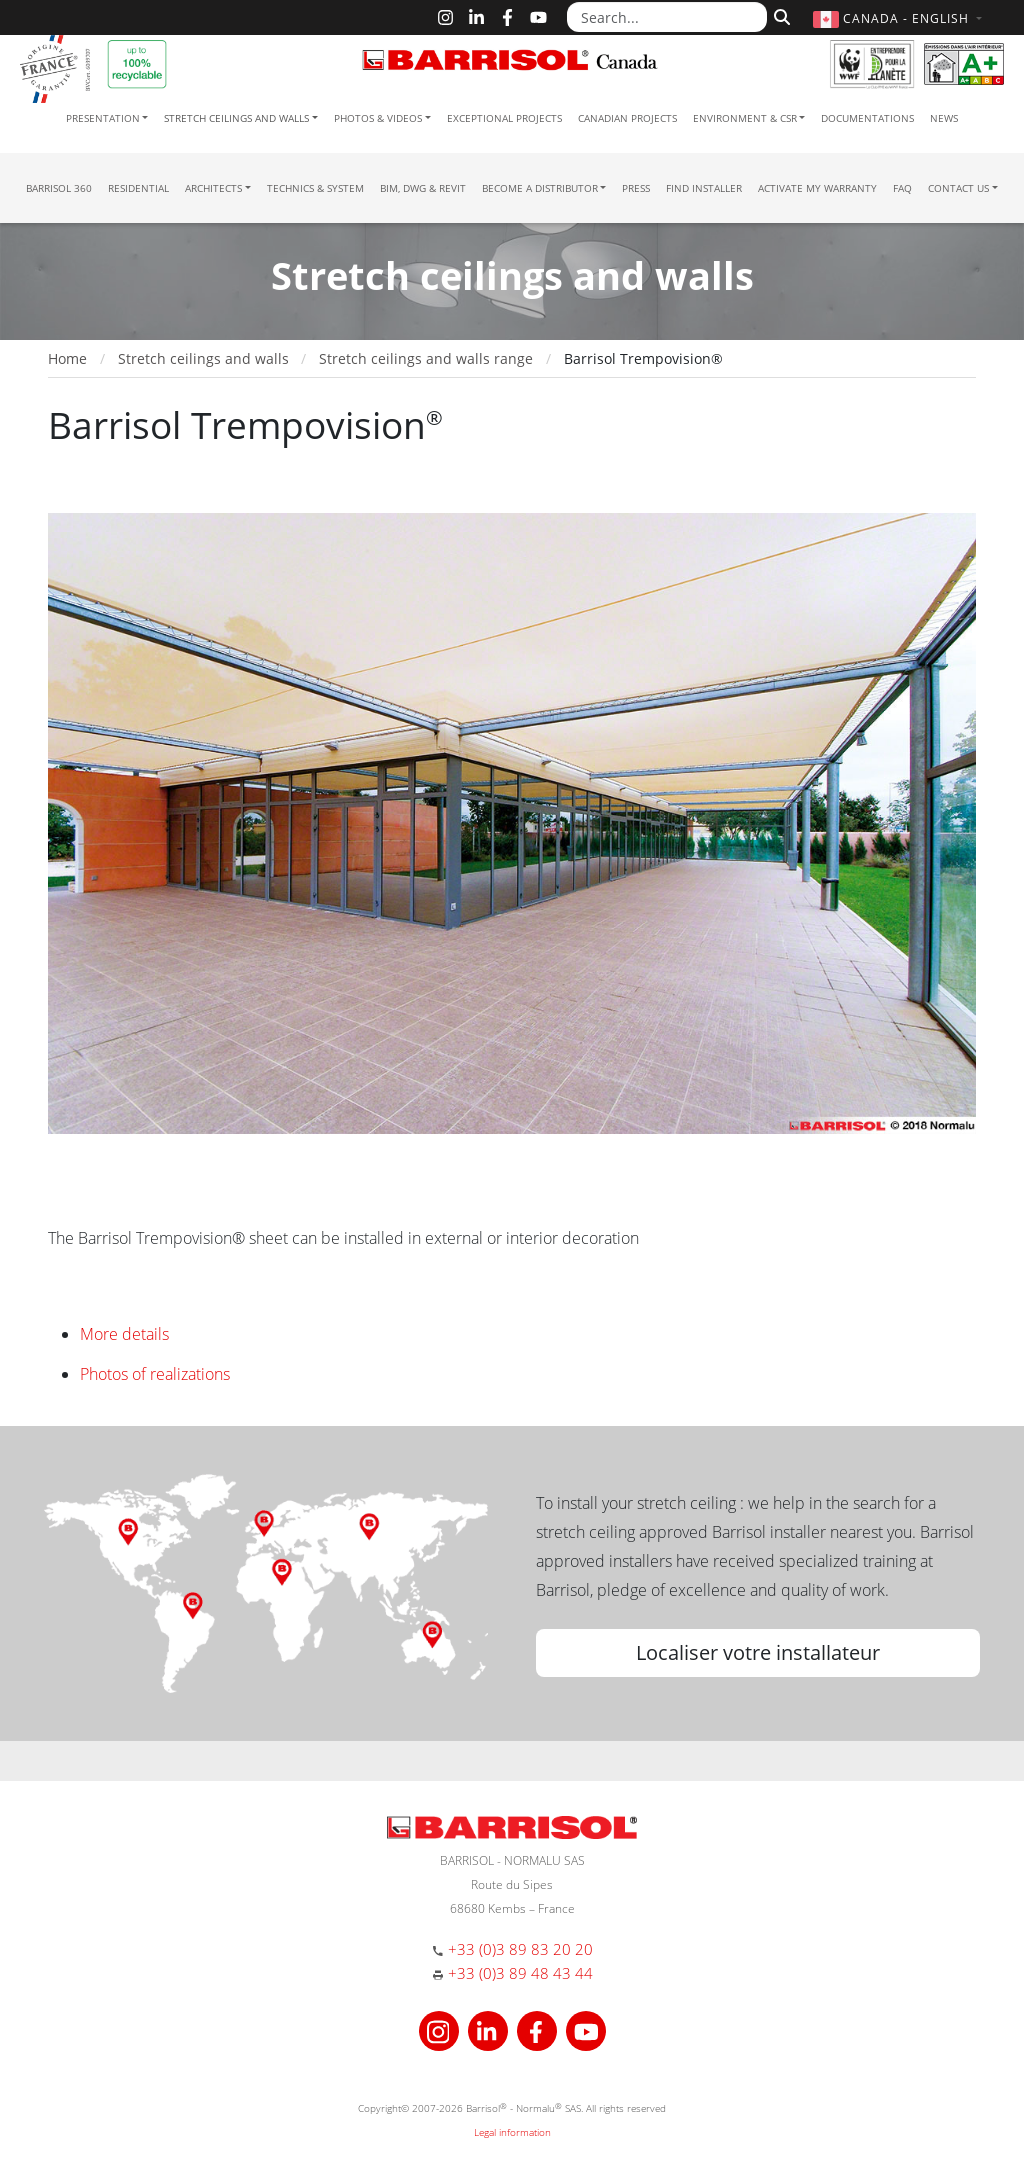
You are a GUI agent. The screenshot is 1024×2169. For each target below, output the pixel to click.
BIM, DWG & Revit (423, 188)
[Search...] (667, 17)
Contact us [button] (958, 188)
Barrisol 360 (59, 188)
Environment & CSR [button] (745, 118)
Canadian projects (627, 118)
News (944, 118)
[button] (900, 18)
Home (67, 358)
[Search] (779, 15)
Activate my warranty (817, 188)
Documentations (867, 118)
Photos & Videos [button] (378, 118)
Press (636, 188)
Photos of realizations (155, 1374)
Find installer (704, 188)
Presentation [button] (103, 118)
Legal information (512, 2132)
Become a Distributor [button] (540, 188)
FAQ (902, 188)
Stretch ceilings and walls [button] (236, 118)
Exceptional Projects (504, 118)
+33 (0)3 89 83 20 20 (520, 1949)
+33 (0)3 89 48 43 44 (520, 1973)
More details (124, 1334)
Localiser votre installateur (758, 1652)
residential (138, 188)
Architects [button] (213, 188)
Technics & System (315, 188)
